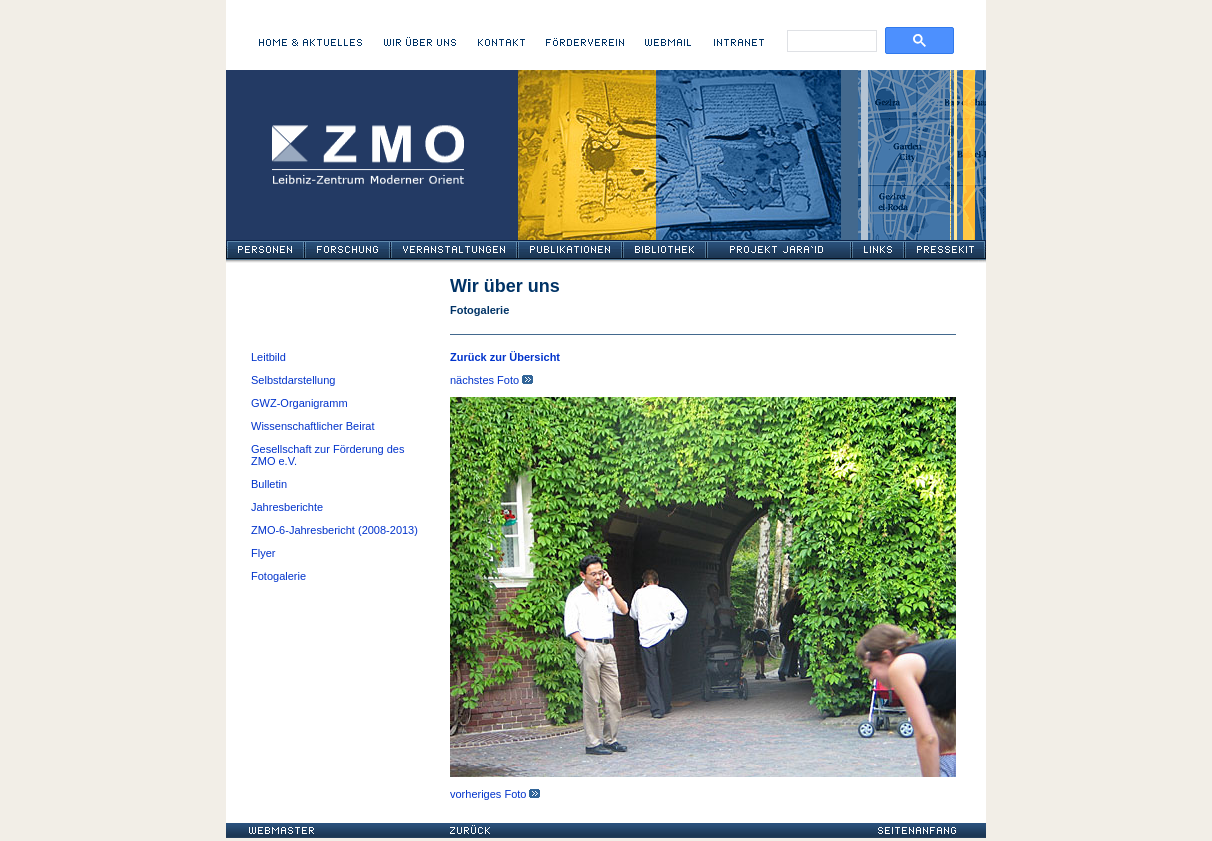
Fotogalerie (278, 576)
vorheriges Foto (495, 794)
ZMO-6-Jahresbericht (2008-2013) (334, 530)
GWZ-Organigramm (299, 403)
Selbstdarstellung (293, 380)
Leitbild (268, 357)
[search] (827, 43)
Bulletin (269, 484)
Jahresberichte (287, 507)
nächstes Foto (491, 380)
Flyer (263, 553)
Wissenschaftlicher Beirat (313, 426)
